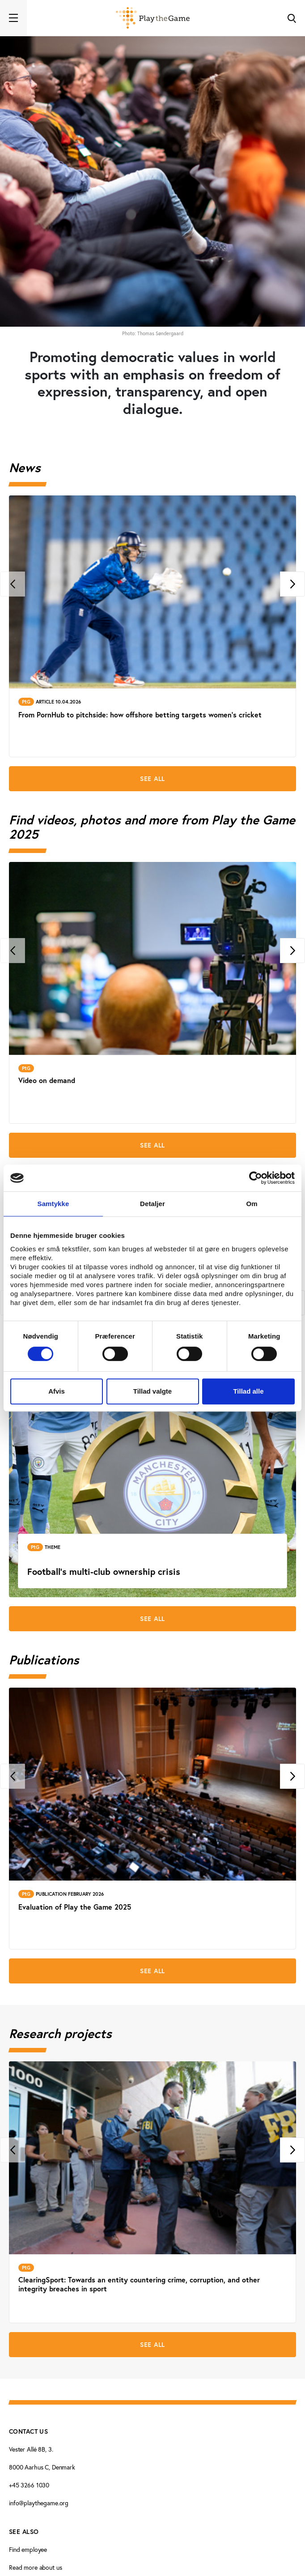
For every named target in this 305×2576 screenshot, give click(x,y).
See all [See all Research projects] (152, 2345)
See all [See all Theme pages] (152, 1619)
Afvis (56, 1391)
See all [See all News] (152, 779)
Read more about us (35, 2567)
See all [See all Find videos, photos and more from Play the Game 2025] (152, 1145)
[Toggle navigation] (13, 18)
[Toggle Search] (291, 18)
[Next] (292, 584)
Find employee (28, 2549)
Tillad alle (248, 1391)
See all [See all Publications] (152, 1971)
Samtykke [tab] (53, 1203)
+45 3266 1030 (29, 2485)
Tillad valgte (152, 1391)
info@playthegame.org (38, 2503)
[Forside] (153, 18)
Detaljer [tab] (152, 1203)
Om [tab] (251, 1203)
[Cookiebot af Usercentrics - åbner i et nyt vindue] (255, 1178)
